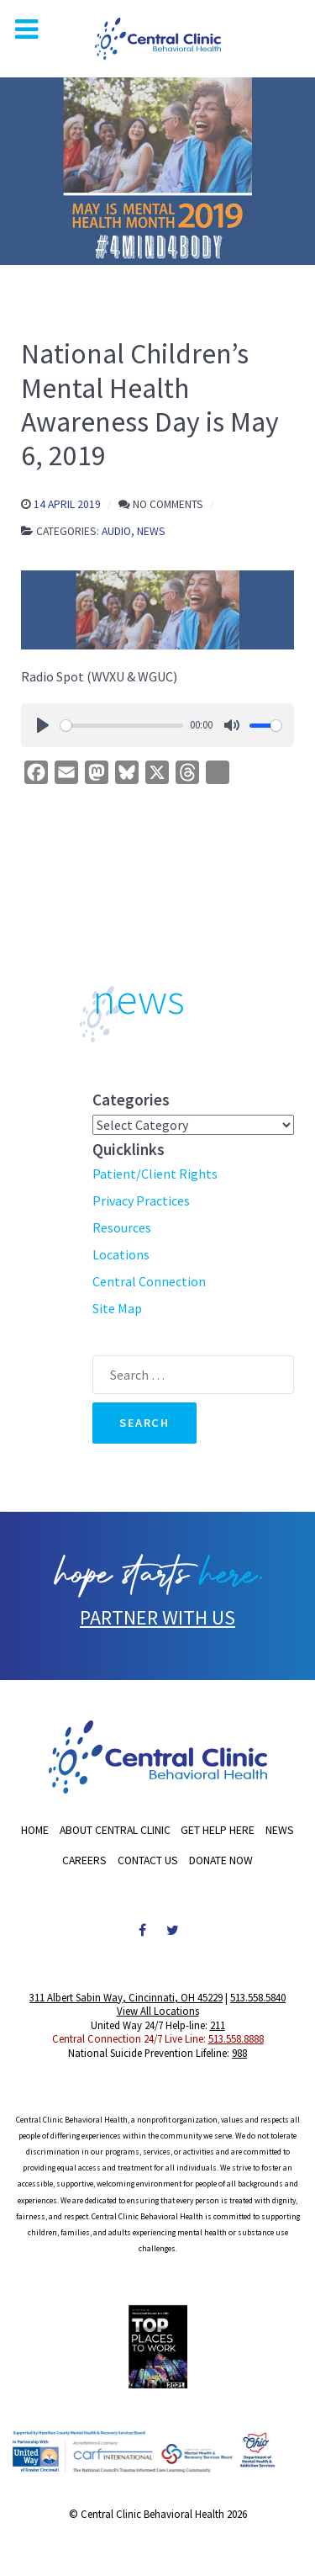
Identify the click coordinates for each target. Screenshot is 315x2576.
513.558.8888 (236, 2038)
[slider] (121, 726)
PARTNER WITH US (157, 1617)
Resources (121, 1227)
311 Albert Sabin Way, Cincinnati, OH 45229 (126, 1997)
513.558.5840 (258, 1997)
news (138, 999)
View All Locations (158, 2010)
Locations (121, 1254)
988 (239, 2052)
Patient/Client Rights (155, 1173)
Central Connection (149, 1281)
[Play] (42, 725)
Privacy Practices (141, 1200)
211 (217, 2025)
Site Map (117, 1308)
